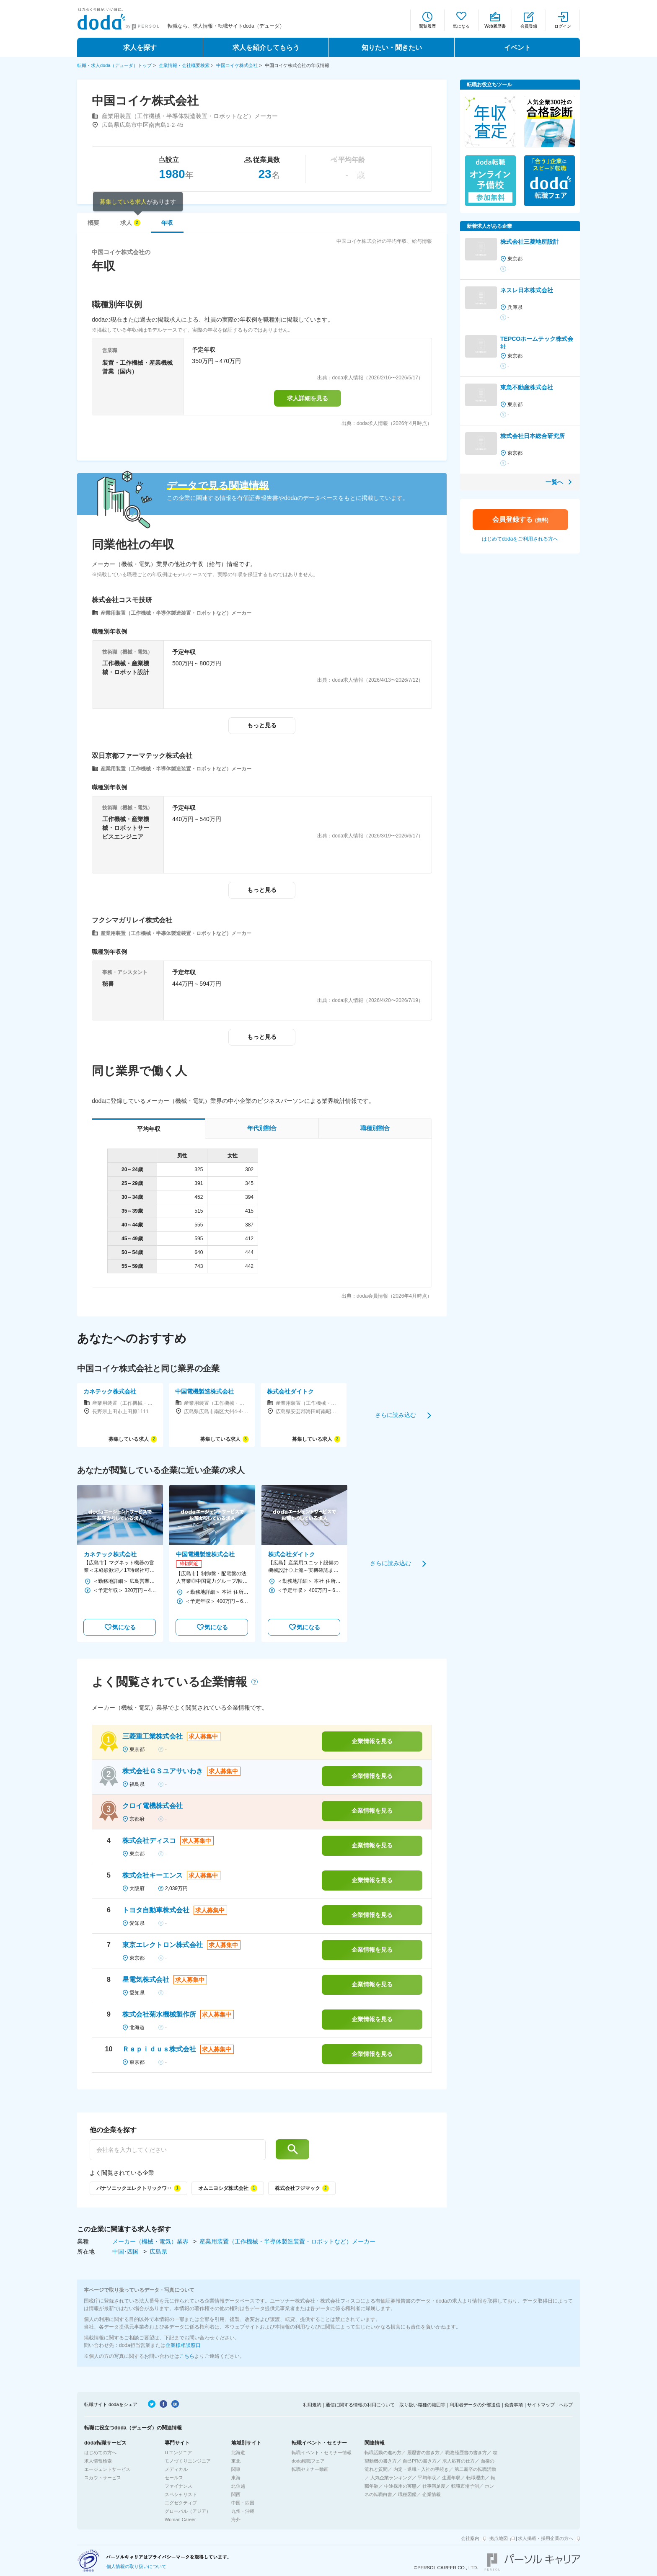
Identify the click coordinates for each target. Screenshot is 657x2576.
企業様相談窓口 (183, 2345)
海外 (236, 2519)
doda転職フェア (308, 2460)
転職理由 (475, 2477)
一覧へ (554, 482)
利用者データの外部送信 (475, 2404)
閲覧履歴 (427, 26)
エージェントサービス (107, 2469)
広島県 (158, 2251)
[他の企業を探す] (178, 2149)
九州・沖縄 (242, 2511)
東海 (236, 2477)
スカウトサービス (102, 2477)
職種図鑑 (407, 2494)
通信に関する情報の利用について (360, 2404)
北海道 (238, 2452)
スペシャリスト (181, 2494)
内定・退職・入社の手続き (421, 2469)
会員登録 (528, 26)
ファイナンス (178, 2485)
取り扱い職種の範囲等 (422, 2404)
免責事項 (513, 2404)
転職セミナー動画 (310, 2469)
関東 (236, 2469)
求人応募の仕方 (458, 2460)
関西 (236, 2494)
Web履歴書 (494, 26)
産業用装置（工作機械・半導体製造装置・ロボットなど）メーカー (287, 2241)
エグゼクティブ (181, 2502)
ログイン (562, 26)
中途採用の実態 (400, 2485)
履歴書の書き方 (423, 2452)
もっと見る (262, 725)
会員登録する (520, 519)
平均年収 (427, 2477)
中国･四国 (126, 2251)
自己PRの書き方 (420, 2460)
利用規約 (312, 2404)
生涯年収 (451, 2477)
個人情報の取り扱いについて (136, 2566)
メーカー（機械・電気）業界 (151, 2241)
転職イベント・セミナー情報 (322, 2452)
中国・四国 (242, 2502)
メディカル (176, 2469)
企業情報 (431, 2494)
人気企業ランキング (391, 2477)
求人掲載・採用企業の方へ (545, 2538)
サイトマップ (541, 2404)
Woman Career (180, 2519)
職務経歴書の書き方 (466, 2452)
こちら (186, 2356)
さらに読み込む (395, 1415)
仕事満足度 (433, 2485)
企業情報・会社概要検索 (184, 65)
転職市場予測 (465, 2485)
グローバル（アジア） (188, 2511)
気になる (461, 26)
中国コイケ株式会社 (237, 65)
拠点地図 (498, 2538)
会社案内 (470, 2538)
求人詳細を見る (307, 398)
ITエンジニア (178, 2452)
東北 (236, 2460)
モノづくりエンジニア (188, 2460)
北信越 (238, 2485)
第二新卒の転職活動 (475, 2469)
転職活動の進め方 (383, 2452)
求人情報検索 (98, 2460)
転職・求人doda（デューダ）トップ (114, 65)
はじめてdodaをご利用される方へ (520, 539)
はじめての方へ (100, 2452)
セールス (174, 2477)
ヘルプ (566, 2404)
